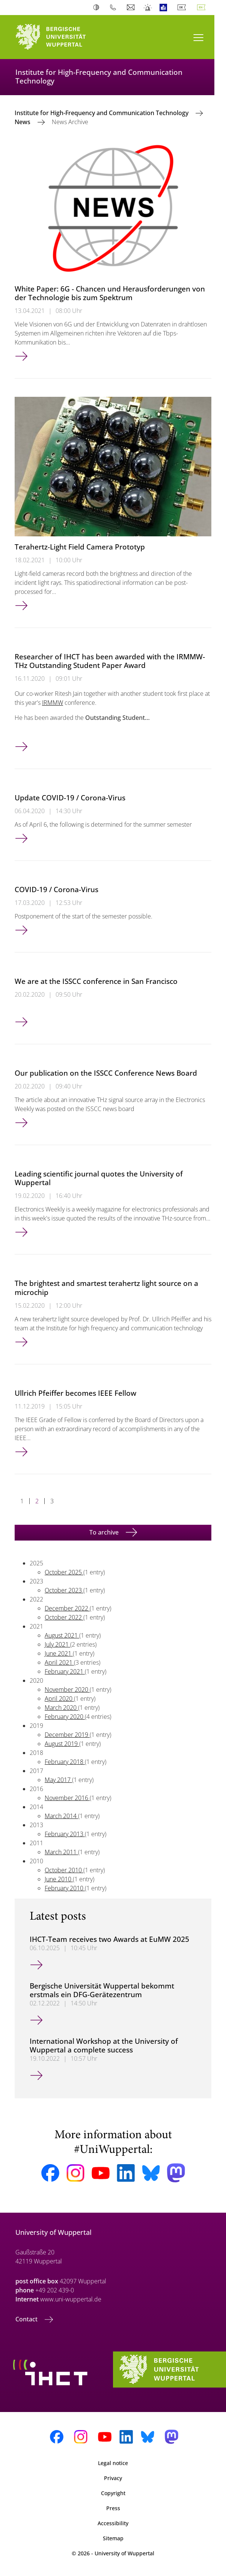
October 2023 (64, 1590)
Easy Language (165, 7)
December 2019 (67, 1734)
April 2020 (59, 1698)
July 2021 (57, 1644)
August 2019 (62, 1744)
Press (113, 2508)
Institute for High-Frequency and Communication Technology (102, 113)
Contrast (97, 7)
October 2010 (64, 1870)
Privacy (113, 2478)
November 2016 (67, 1798)
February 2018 (65, 1762)
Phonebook (114, 7)
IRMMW (52, 702)
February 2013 (65, 1834)
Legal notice (113, 2463)
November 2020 (67, 1689)
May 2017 (58, 1780)
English (203, 7)
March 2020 (61, 1707)
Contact (27, 2319)
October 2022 (64, 1617)
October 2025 (64, 1572)
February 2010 (65, 1888)
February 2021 (65, 1671)
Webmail (131, 7)
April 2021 (59, 1662)
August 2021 (62, 1635)
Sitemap (113, 2538)
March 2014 (61, 1816)
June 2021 (59, 1653)
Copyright (113, 2493)
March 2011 (61, 1852)
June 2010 (59, 1879)
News (23, 122)
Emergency (148, 7)
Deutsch (183, 7)
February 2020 (65, 1716)
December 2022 (67, 1608)
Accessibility (113, 2523)
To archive (104, 1532)
